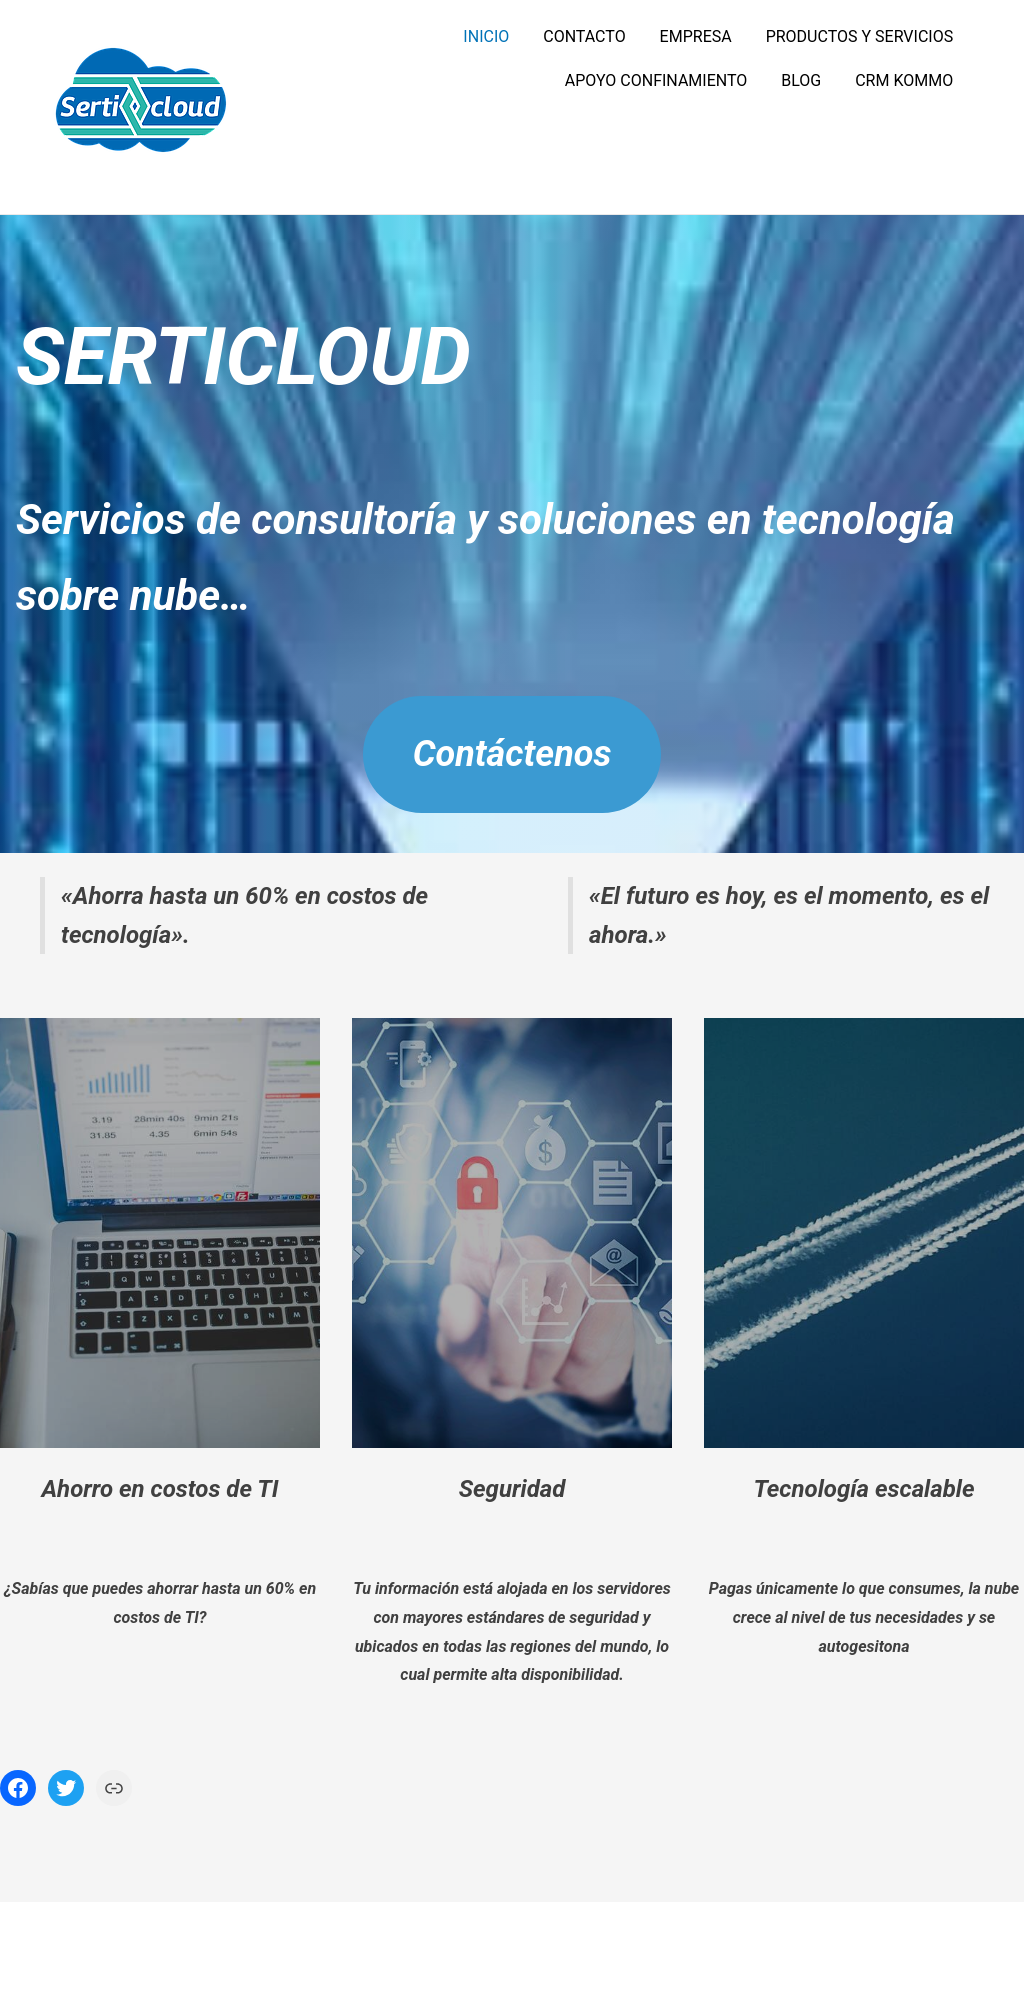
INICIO (486, 36)
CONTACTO (584, 36)
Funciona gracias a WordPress (450, 1953)
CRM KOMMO (904, 80)
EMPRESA (696, 36)
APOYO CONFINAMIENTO (656, 80)
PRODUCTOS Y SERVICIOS (860, 36)
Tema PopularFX (626, 1953)
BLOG (801, 80)
